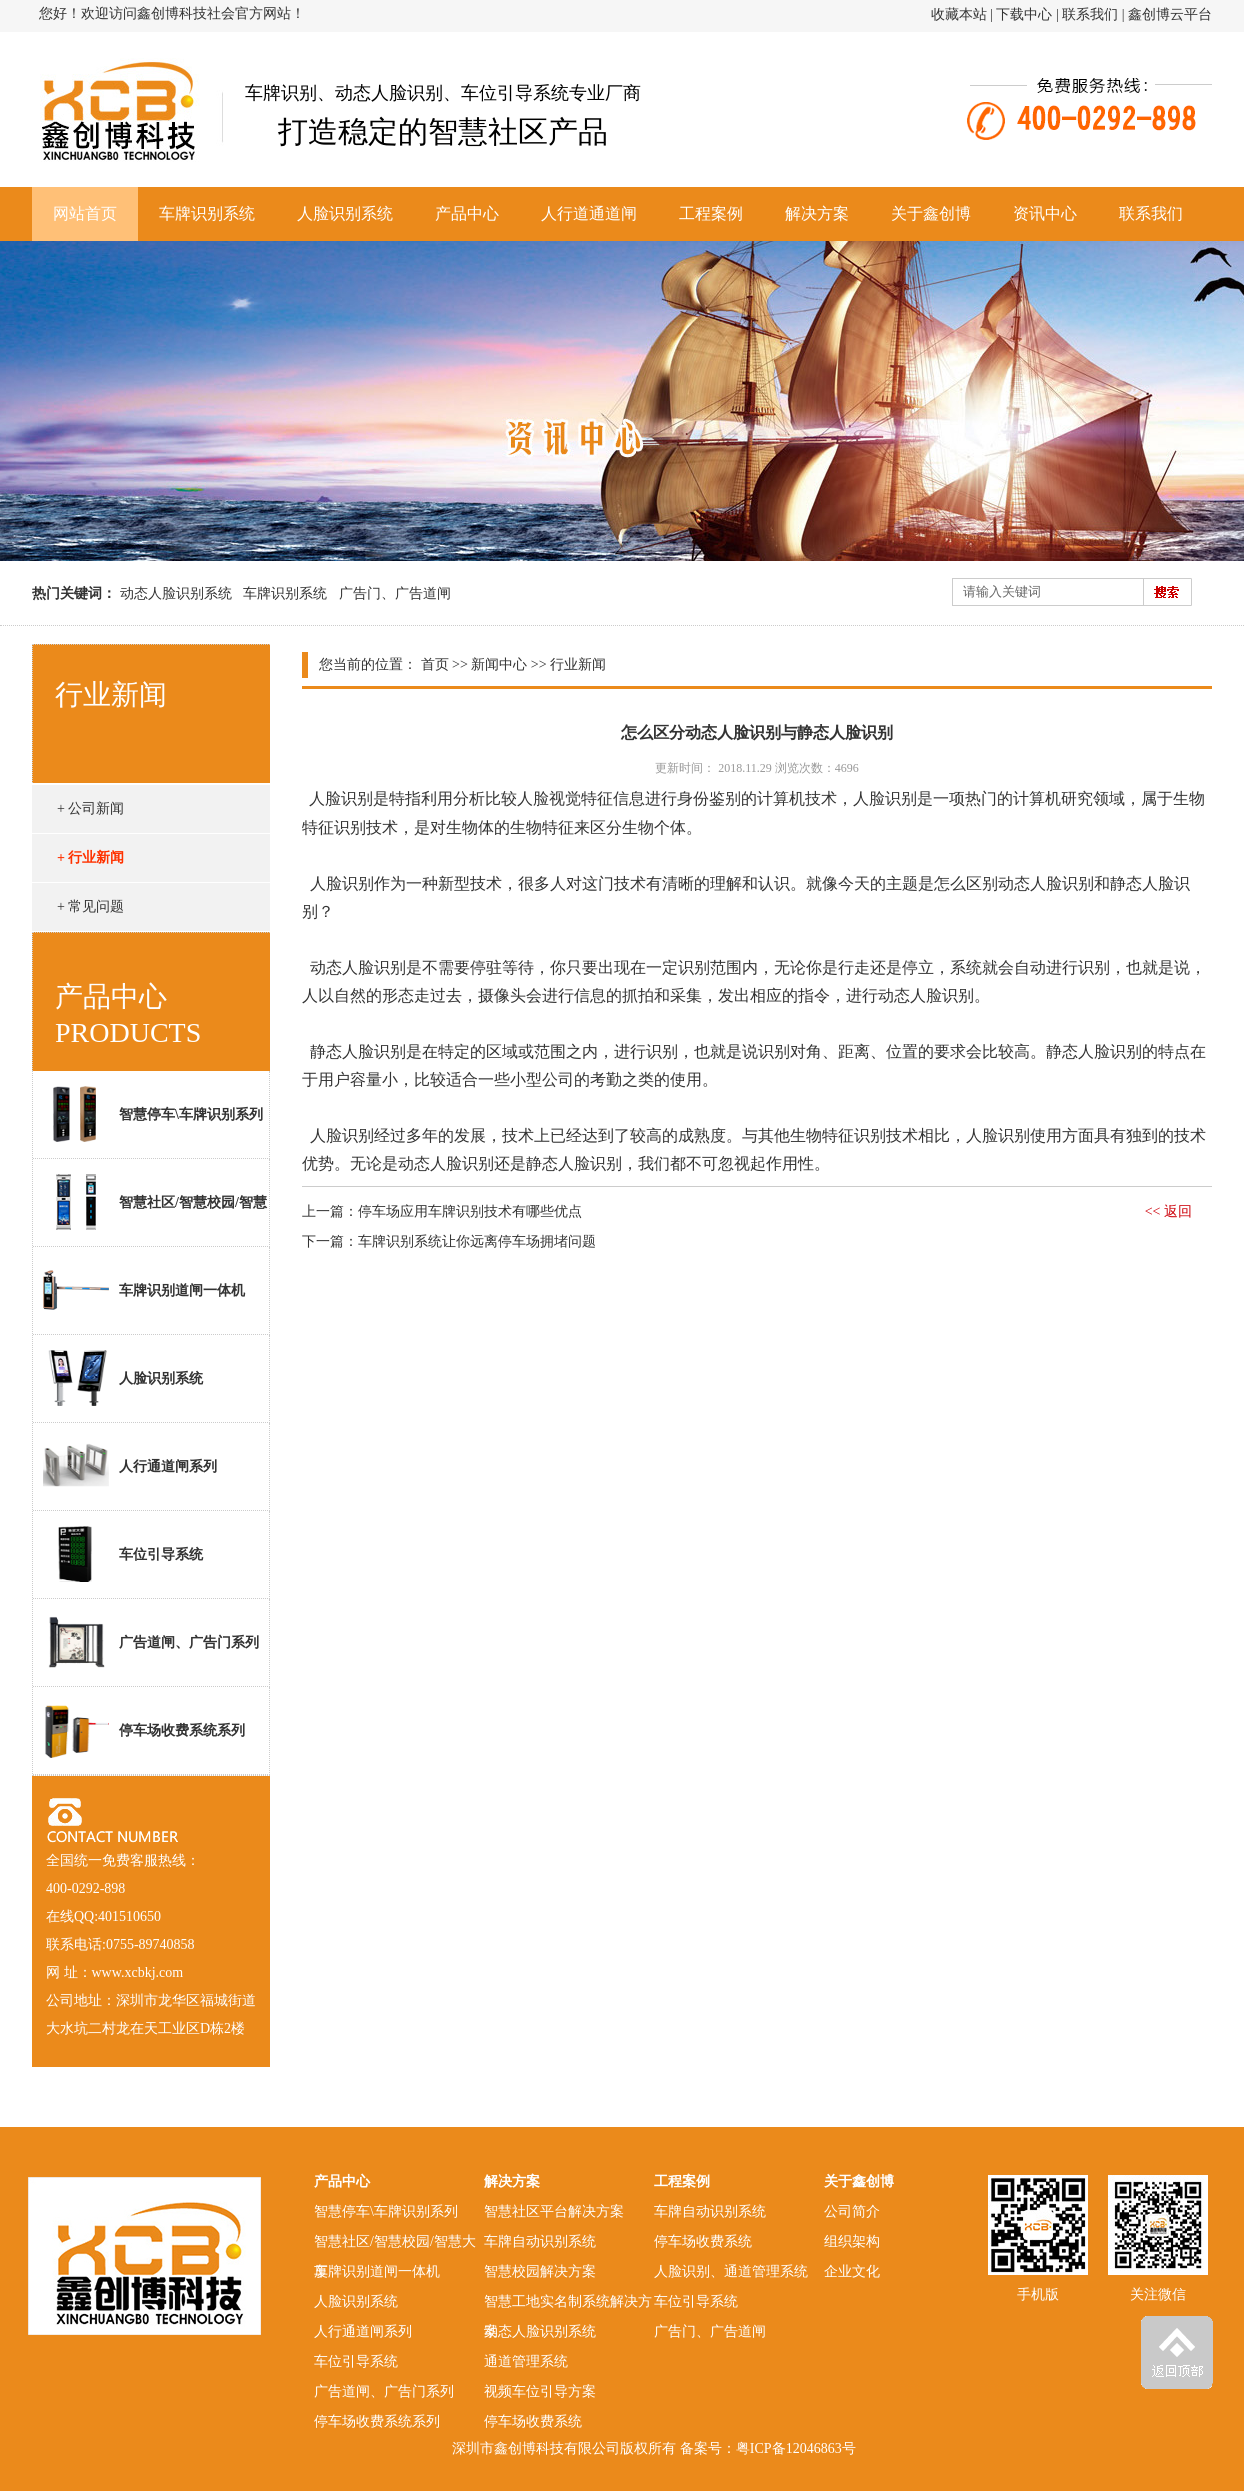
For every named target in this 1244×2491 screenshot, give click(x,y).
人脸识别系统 (345, 213)
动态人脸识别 (358, 967)
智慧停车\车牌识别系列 (153, 1114)
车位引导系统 (123, 1554)
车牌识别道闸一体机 (144, 1290)
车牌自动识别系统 (540, 2241)
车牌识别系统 (207, 213)
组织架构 (852, 2241)
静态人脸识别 (358, 1051)
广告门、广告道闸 (395, 593)
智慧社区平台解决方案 (554, 2211)
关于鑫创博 (931, 213)
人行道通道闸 (589, 213)
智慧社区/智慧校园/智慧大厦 (150, 1210)
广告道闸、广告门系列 (151, 1642)
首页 (435, 664)
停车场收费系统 (533, 2421)
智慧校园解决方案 (540, 2271)
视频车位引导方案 (540, 2391)
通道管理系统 (526, 2361)
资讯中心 (1045, 213)
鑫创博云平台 (1170, 14)
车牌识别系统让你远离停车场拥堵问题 (477, 1241)
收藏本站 (959, 14)
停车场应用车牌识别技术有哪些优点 (470, 1211)
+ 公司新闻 (90, 808)
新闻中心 (499, 664)
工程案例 (711, 213)
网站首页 (85, 213)
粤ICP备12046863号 (796, 2448)
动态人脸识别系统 (176, 593)
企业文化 (852, 2271)
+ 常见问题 (90, 906)
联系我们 (1090, 14)
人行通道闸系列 (130, 1466)
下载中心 (1024, 14)
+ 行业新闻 (90, 857)
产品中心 (467, 213)
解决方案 (817, 213)
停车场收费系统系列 (144, 1730)
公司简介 (852, 2211)
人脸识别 (341, 798)
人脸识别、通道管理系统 (731, 2271)
